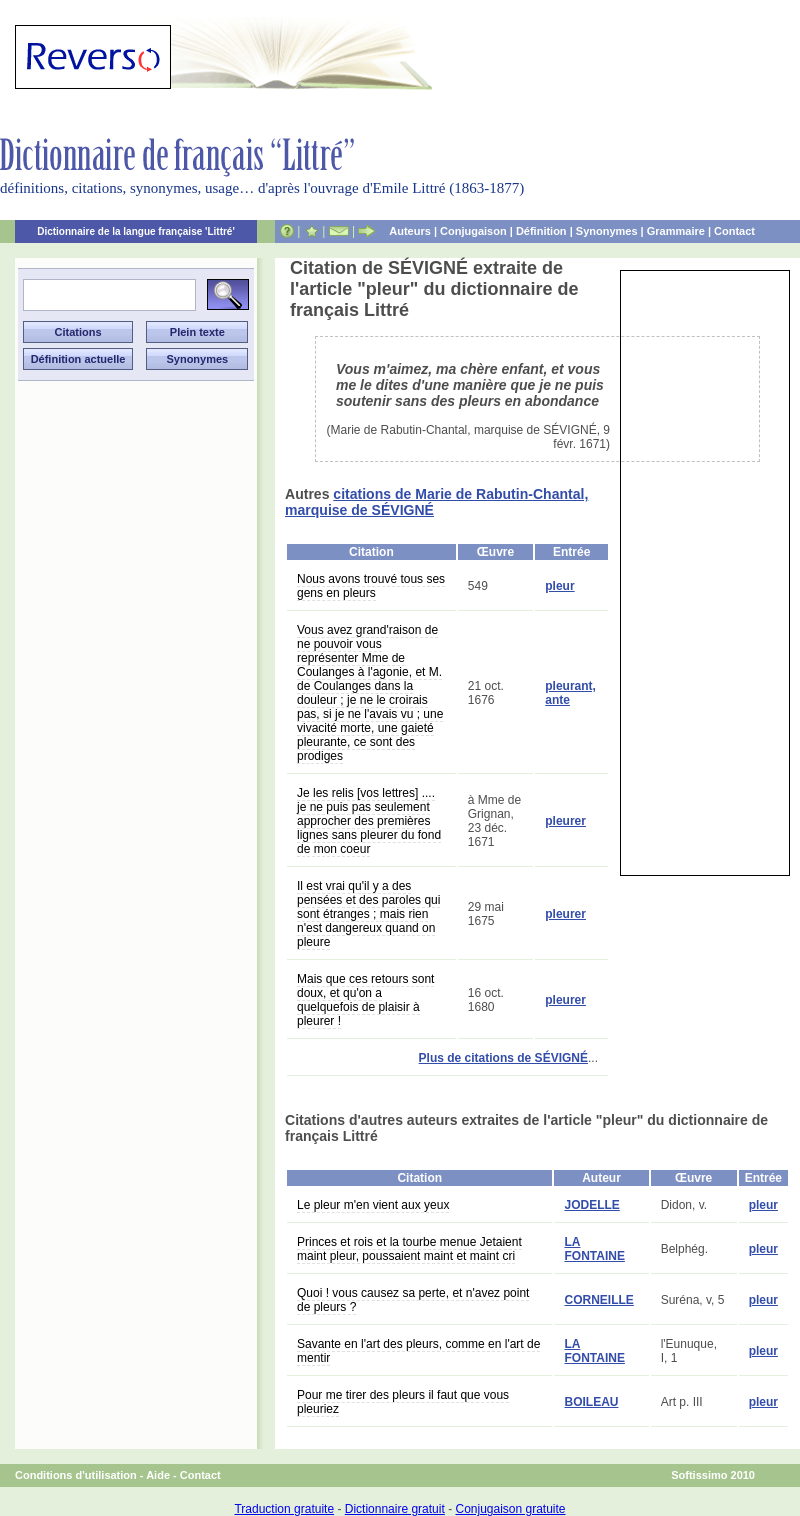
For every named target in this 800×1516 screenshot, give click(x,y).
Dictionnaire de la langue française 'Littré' (136, 231)
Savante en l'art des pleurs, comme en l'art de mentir (418, 1351)
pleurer (565, 821)
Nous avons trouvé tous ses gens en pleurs (371, 586)
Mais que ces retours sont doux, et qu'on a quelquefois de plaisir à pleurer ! (365, 1000)
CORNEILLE (598, 1300)
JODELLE (591, 1205)
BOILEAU (591, 1402)
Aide (158, 1475)
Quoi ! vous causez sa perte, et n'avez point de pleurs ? (413, 1300)
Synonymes (607, 231)
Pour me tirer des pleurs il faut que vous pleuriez (403, 1402)
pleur (559, 586)
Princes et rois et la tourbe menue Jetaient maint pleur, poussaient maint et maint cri (409, 1249)
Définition (541, 231)
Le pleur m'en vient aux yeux (373, 1205)
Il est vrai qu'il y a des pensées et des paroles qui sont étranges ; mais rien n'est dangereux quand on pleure (368, 914)
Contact (734, 231)
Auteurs (410, 231)
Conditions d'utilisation (76, 1475)
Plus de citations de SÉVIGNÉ (503, 1058)
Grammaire (676, 231)
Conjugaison (473, 231)
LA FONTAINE (594, 1249)
